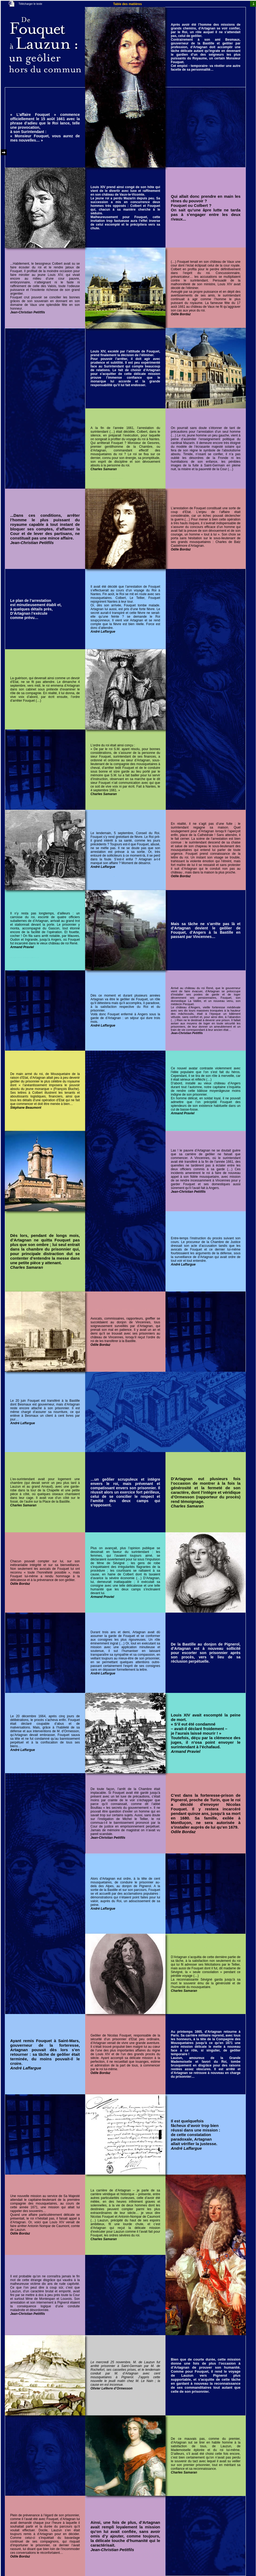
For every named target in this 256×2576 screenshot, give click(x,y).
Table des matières (127, 4)
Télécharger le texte (30, 3)
